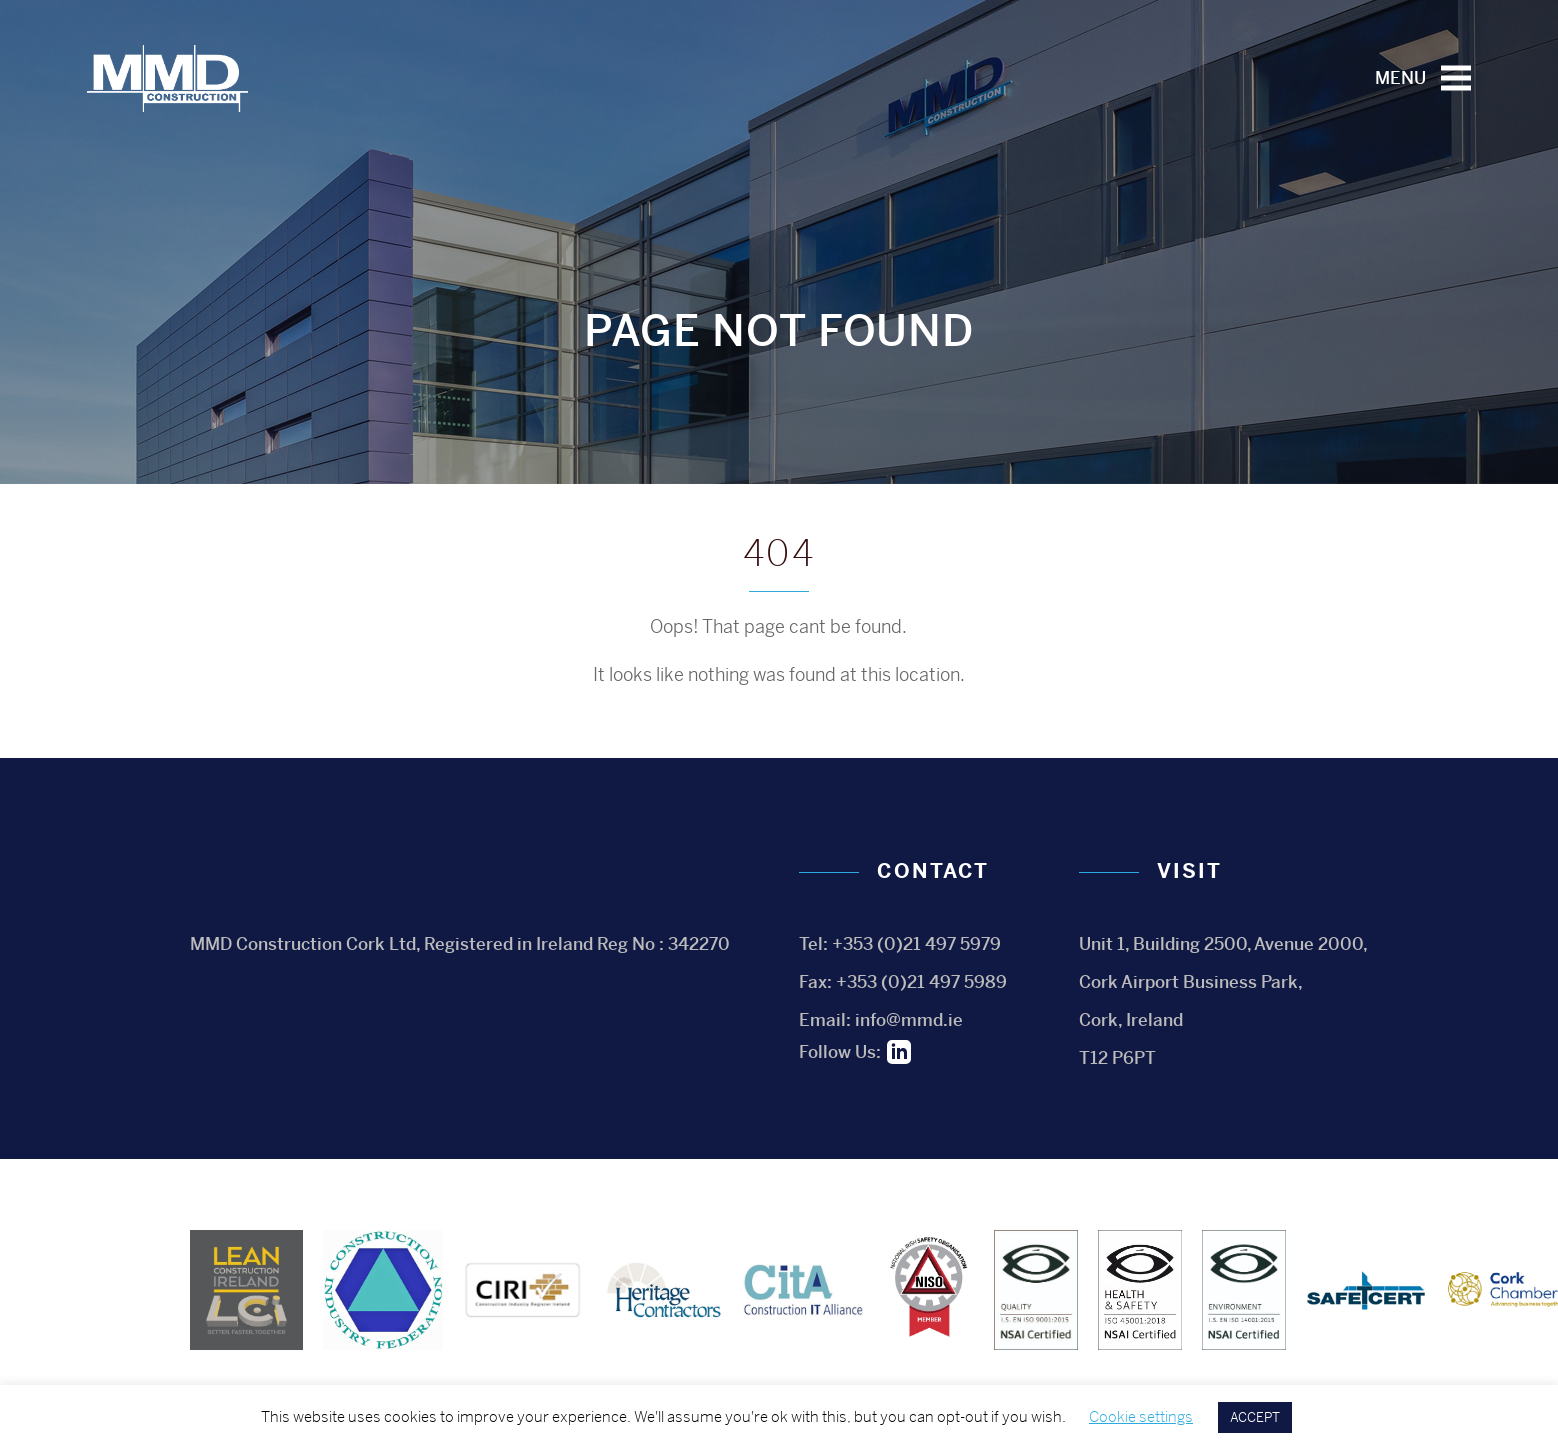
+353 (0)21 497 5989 (921, 982)
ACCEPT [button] (1255, 1417)
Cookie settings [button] (1141, 1416)
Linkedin (899, 1052)
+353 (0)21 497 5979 (916, 944)
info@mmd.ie (909, 1020)
